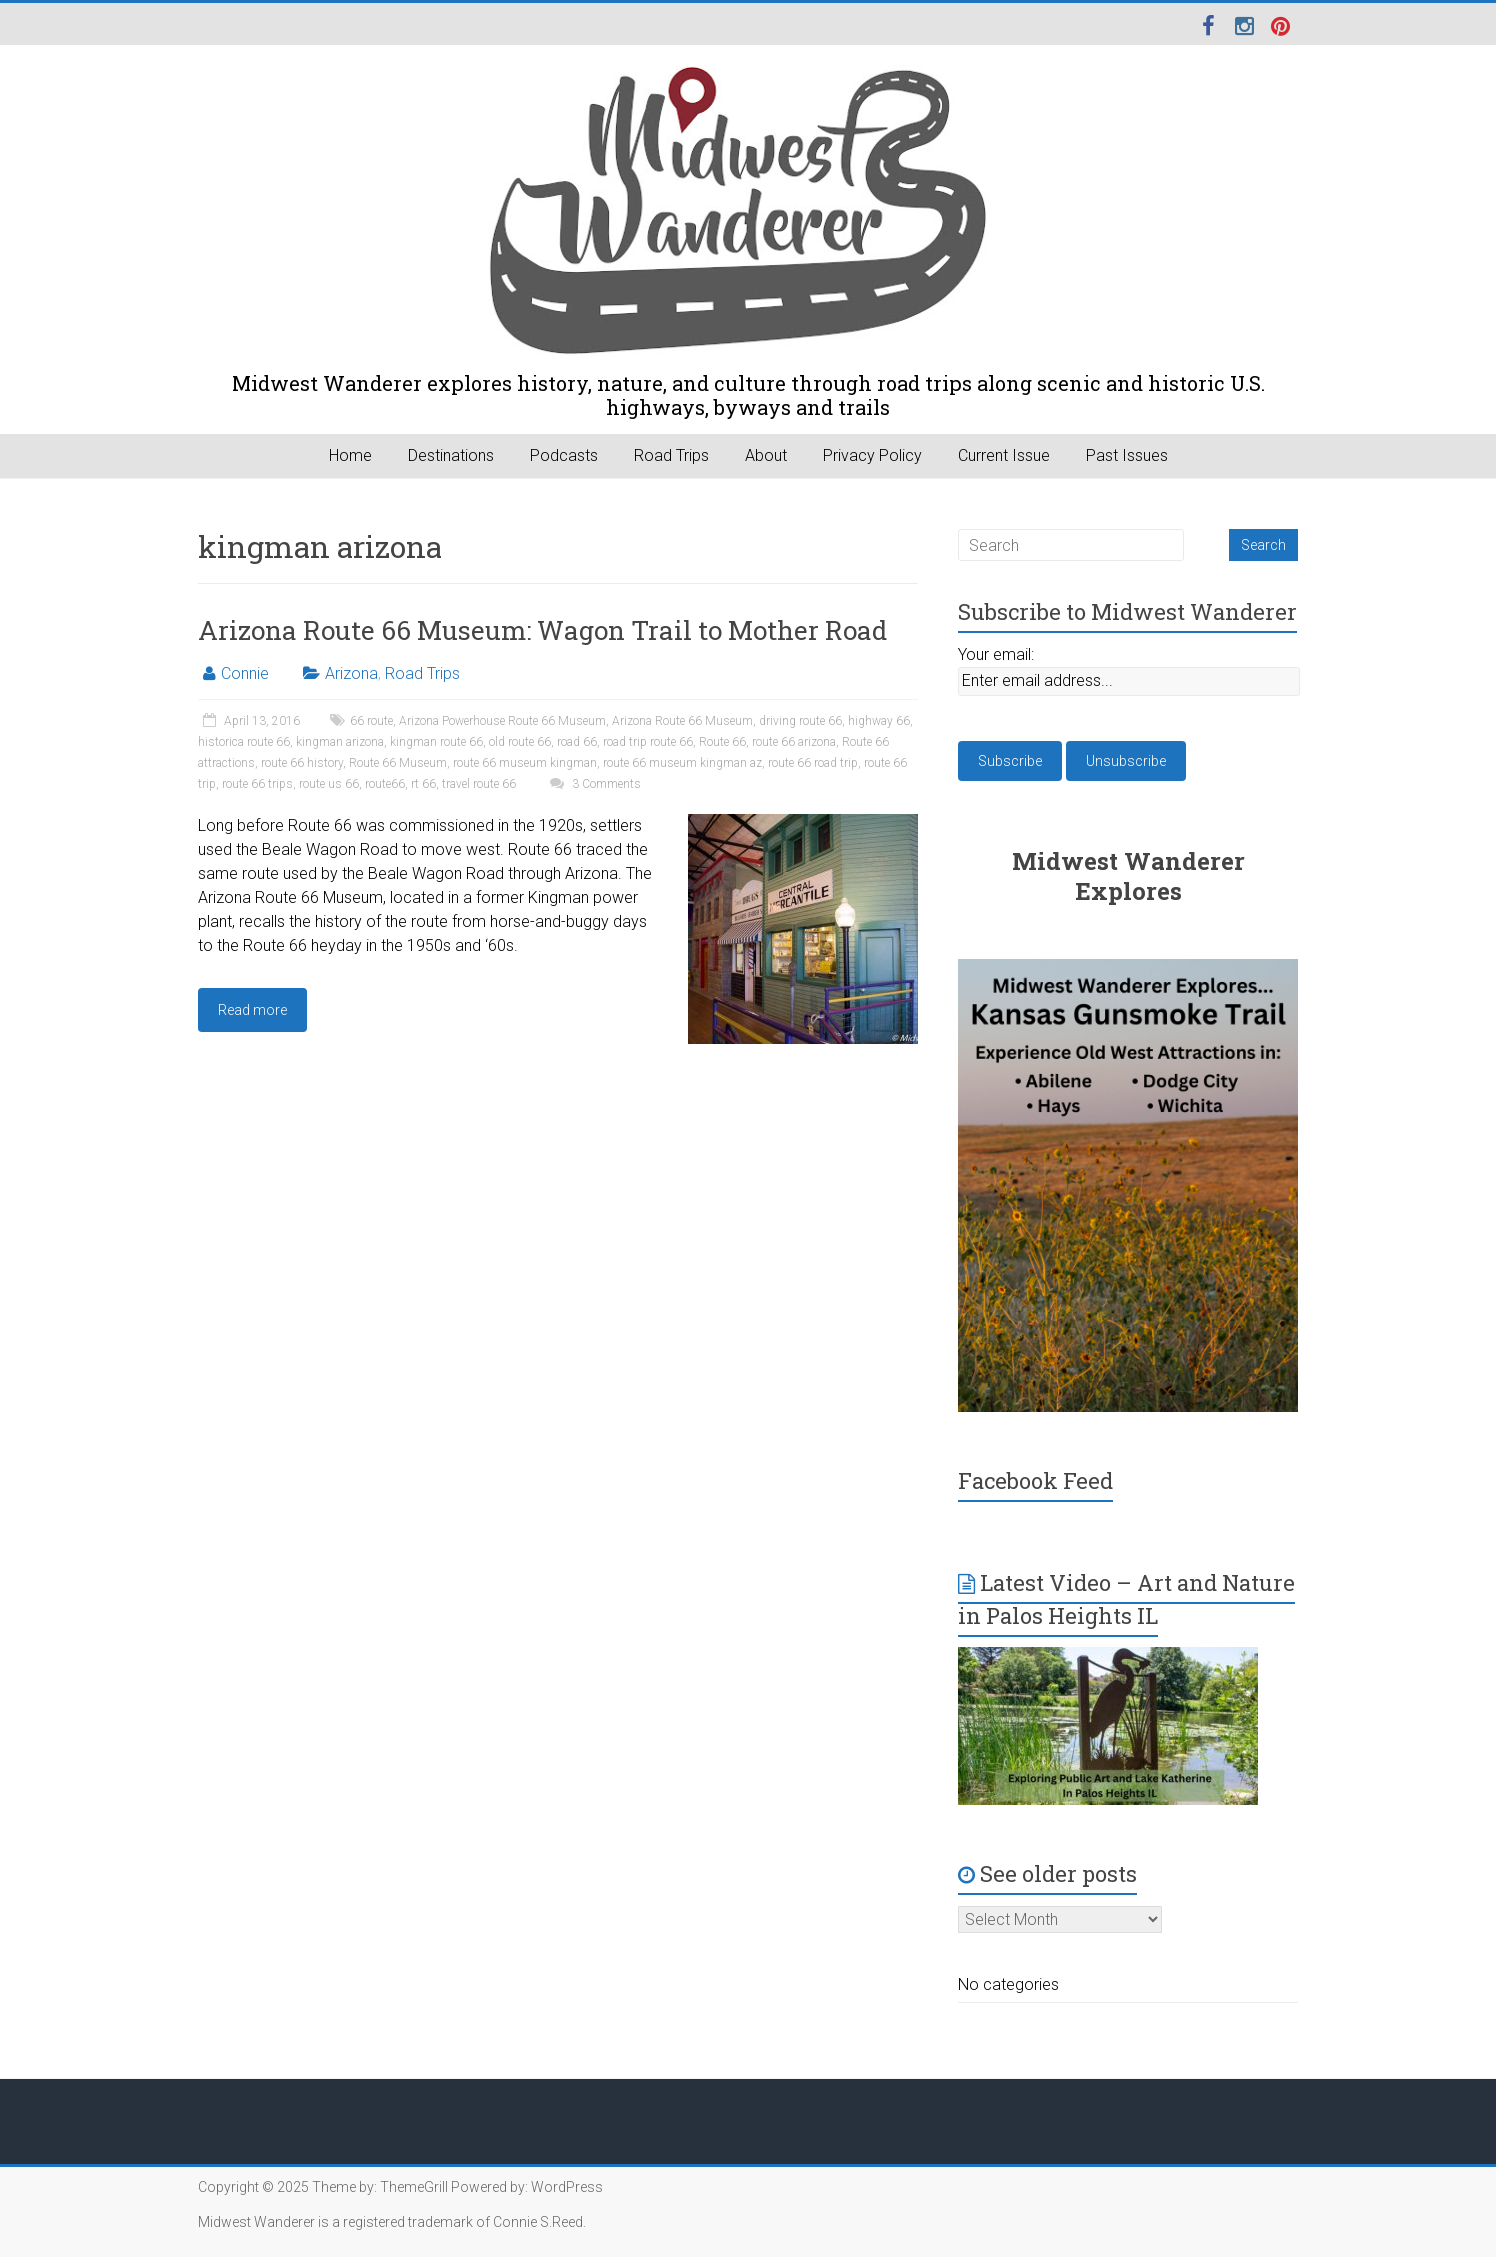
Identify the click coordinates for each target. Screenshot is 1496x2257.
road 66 (577, 742)
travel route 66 (479, 784)
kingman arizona (340, 742)
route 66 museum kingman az (682, 763)
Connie (245, 673)
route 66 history (302, 763)
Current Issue (1004, 455)
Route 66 (722, 742)
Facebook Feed (1035, 1480)
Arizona (351, 673)
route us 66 (329, 784)
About (766, 455)
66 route (371, 721)
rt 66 (423, 784)
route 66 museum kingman (525, 763)
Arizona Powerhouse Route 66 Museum (502, 721)
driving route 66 (800, 721)
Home (350, 455)
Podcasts (564, 455)
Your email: (996, 654)
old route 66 (520, 742)
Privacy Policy (872, 455)
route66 (385, 784)
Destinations (451, 455)
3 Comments (593, 784)
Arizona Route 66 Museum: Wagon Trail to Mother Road (542, 630)
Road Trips (671, 455)
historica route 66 (244, 742)
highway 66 (879, 721)
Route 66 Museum (398, 763)
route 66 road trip (813, 763)
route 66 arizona (794, 742)
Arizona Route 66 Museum (682, 721)
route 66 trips (257, 784)
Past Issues (1127, 455)
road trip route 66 (648, 742)
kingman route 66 (436, 742)
